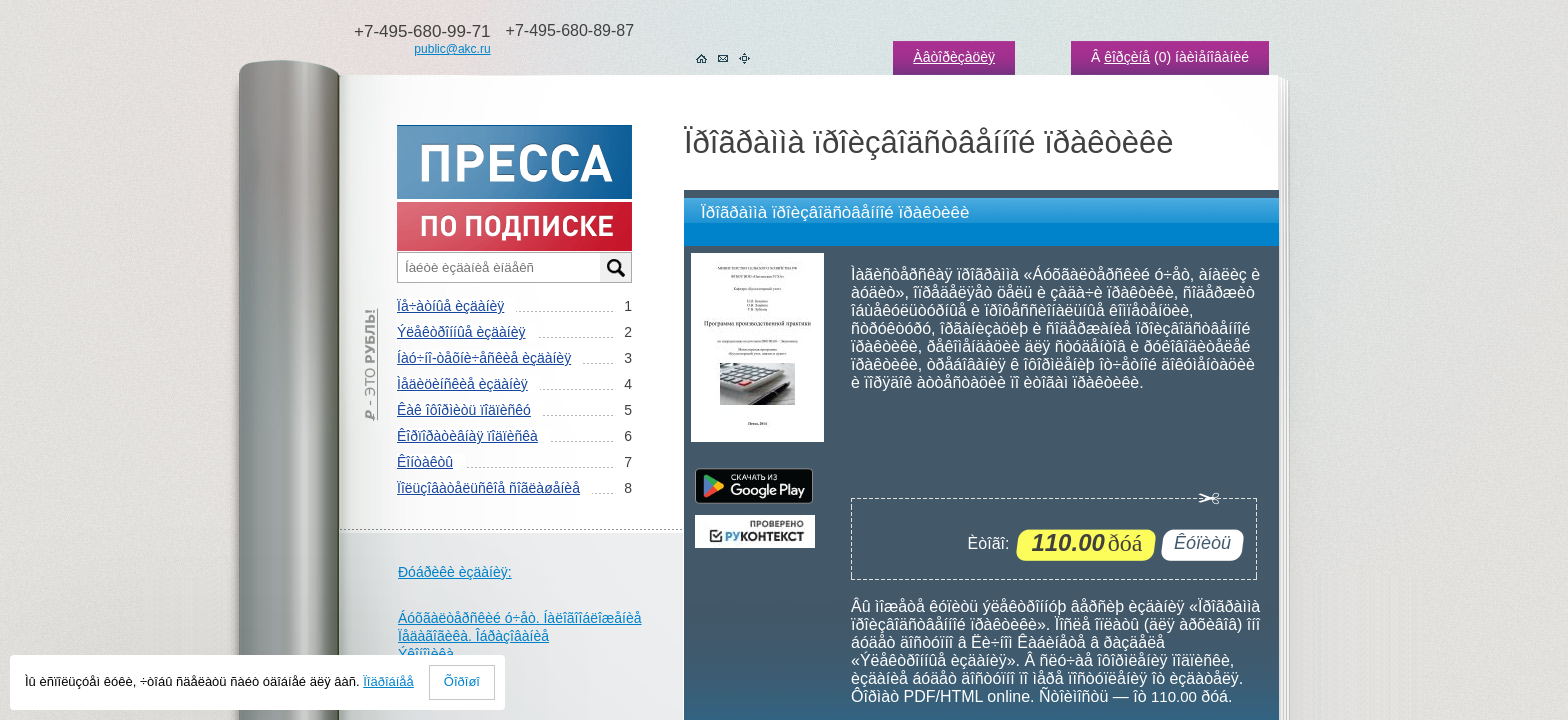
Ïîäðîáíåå (388, 681)
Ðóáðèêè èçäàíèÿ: (455, 572)
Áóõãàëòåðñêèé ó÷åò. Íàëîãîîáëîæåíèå (520, 618)
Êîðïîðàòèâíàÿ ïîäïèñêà (467, 436)
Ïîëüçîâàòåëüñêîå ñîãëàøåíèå (488, 488)
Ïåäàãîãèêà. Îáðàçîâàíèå (473, 636)
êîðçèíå (1127, 57)
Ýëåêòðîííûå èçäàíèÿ (461, 332)
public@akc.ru (452, 49)
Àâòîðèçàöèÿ (954, 57)
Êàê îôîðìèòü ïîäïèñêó (464, 410)
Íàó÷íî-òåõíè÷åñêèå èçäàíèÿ (484, 358)
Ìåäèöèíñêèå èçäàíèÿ (462, 384)
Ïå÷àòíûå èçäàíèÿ (450, 306)
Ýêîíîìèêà (426, 654)
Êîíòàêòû (425, 462)
